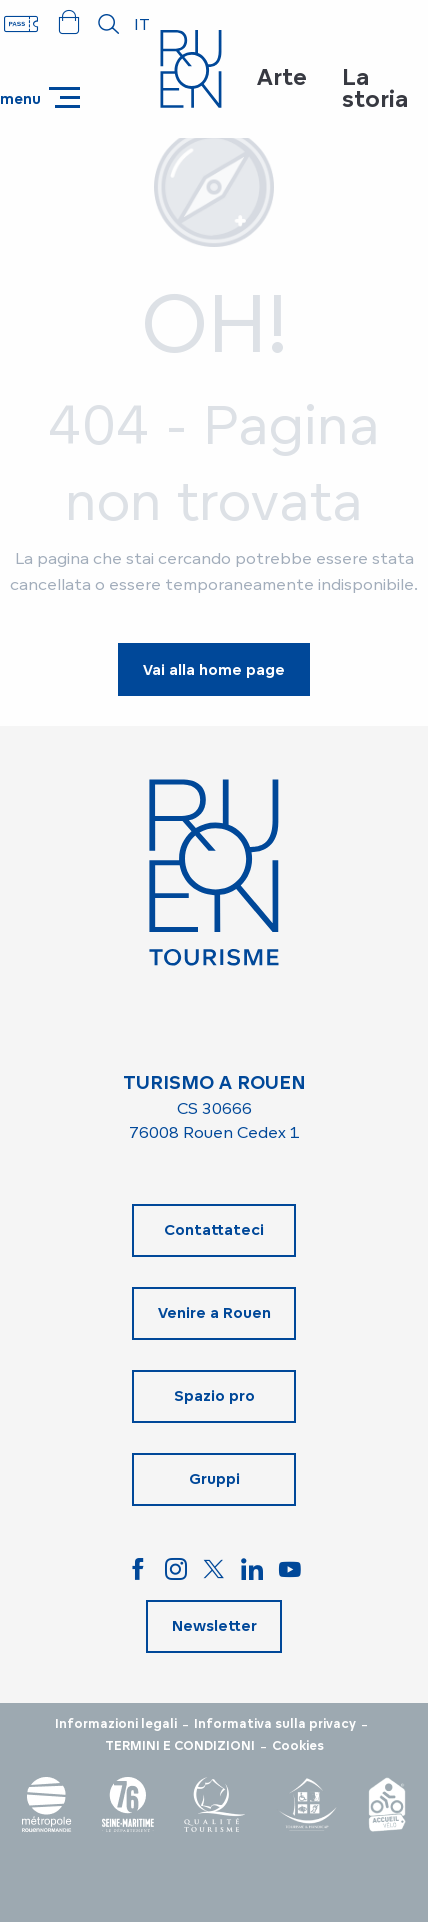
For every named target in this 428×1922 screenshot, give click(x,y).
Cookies (298, 1746)
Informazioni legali (116, 1724)
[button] (109, 24)
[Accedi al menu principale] (40, 97)
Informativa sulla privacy (275, 1724)
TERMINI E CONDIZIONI (180, 1746)
